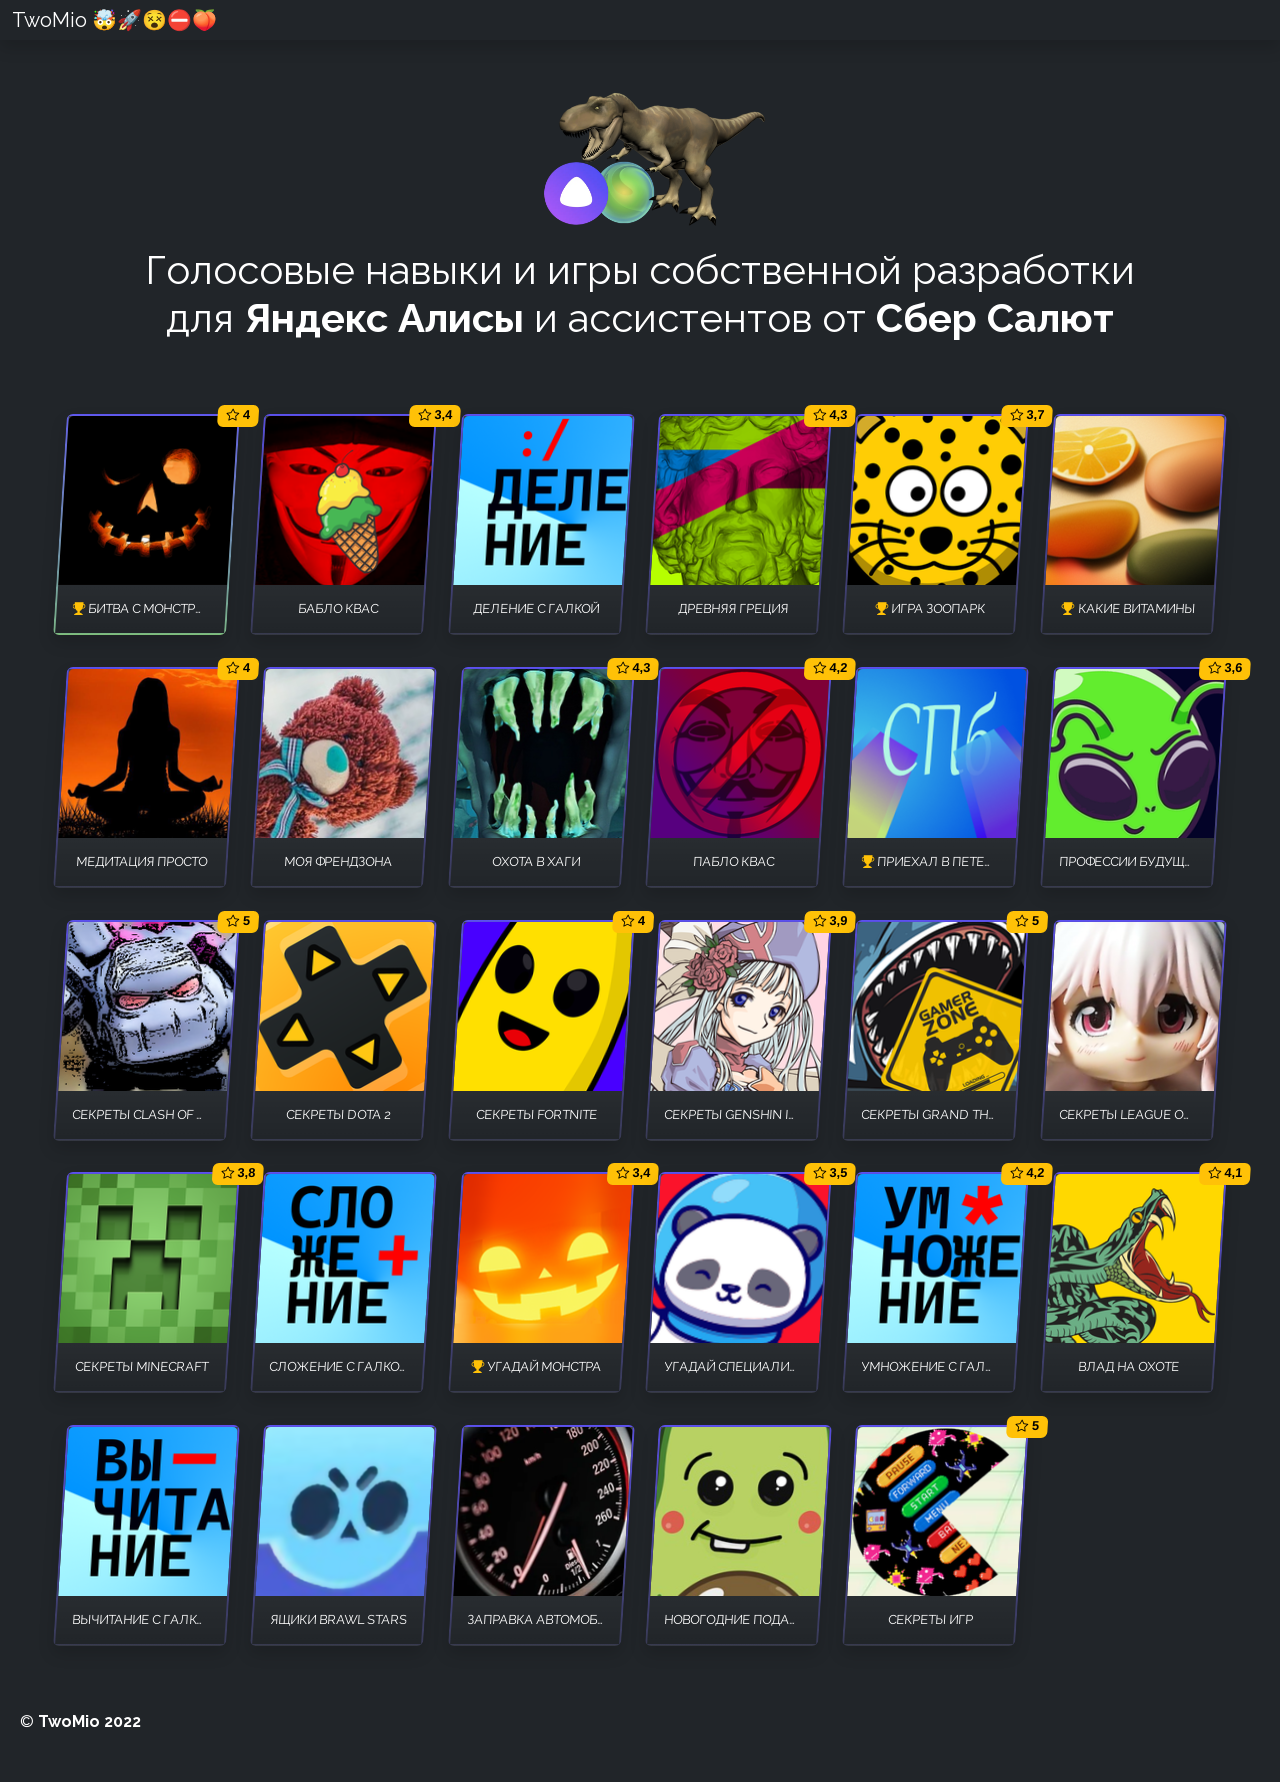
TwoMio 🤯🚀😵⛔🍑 (114, 20)
